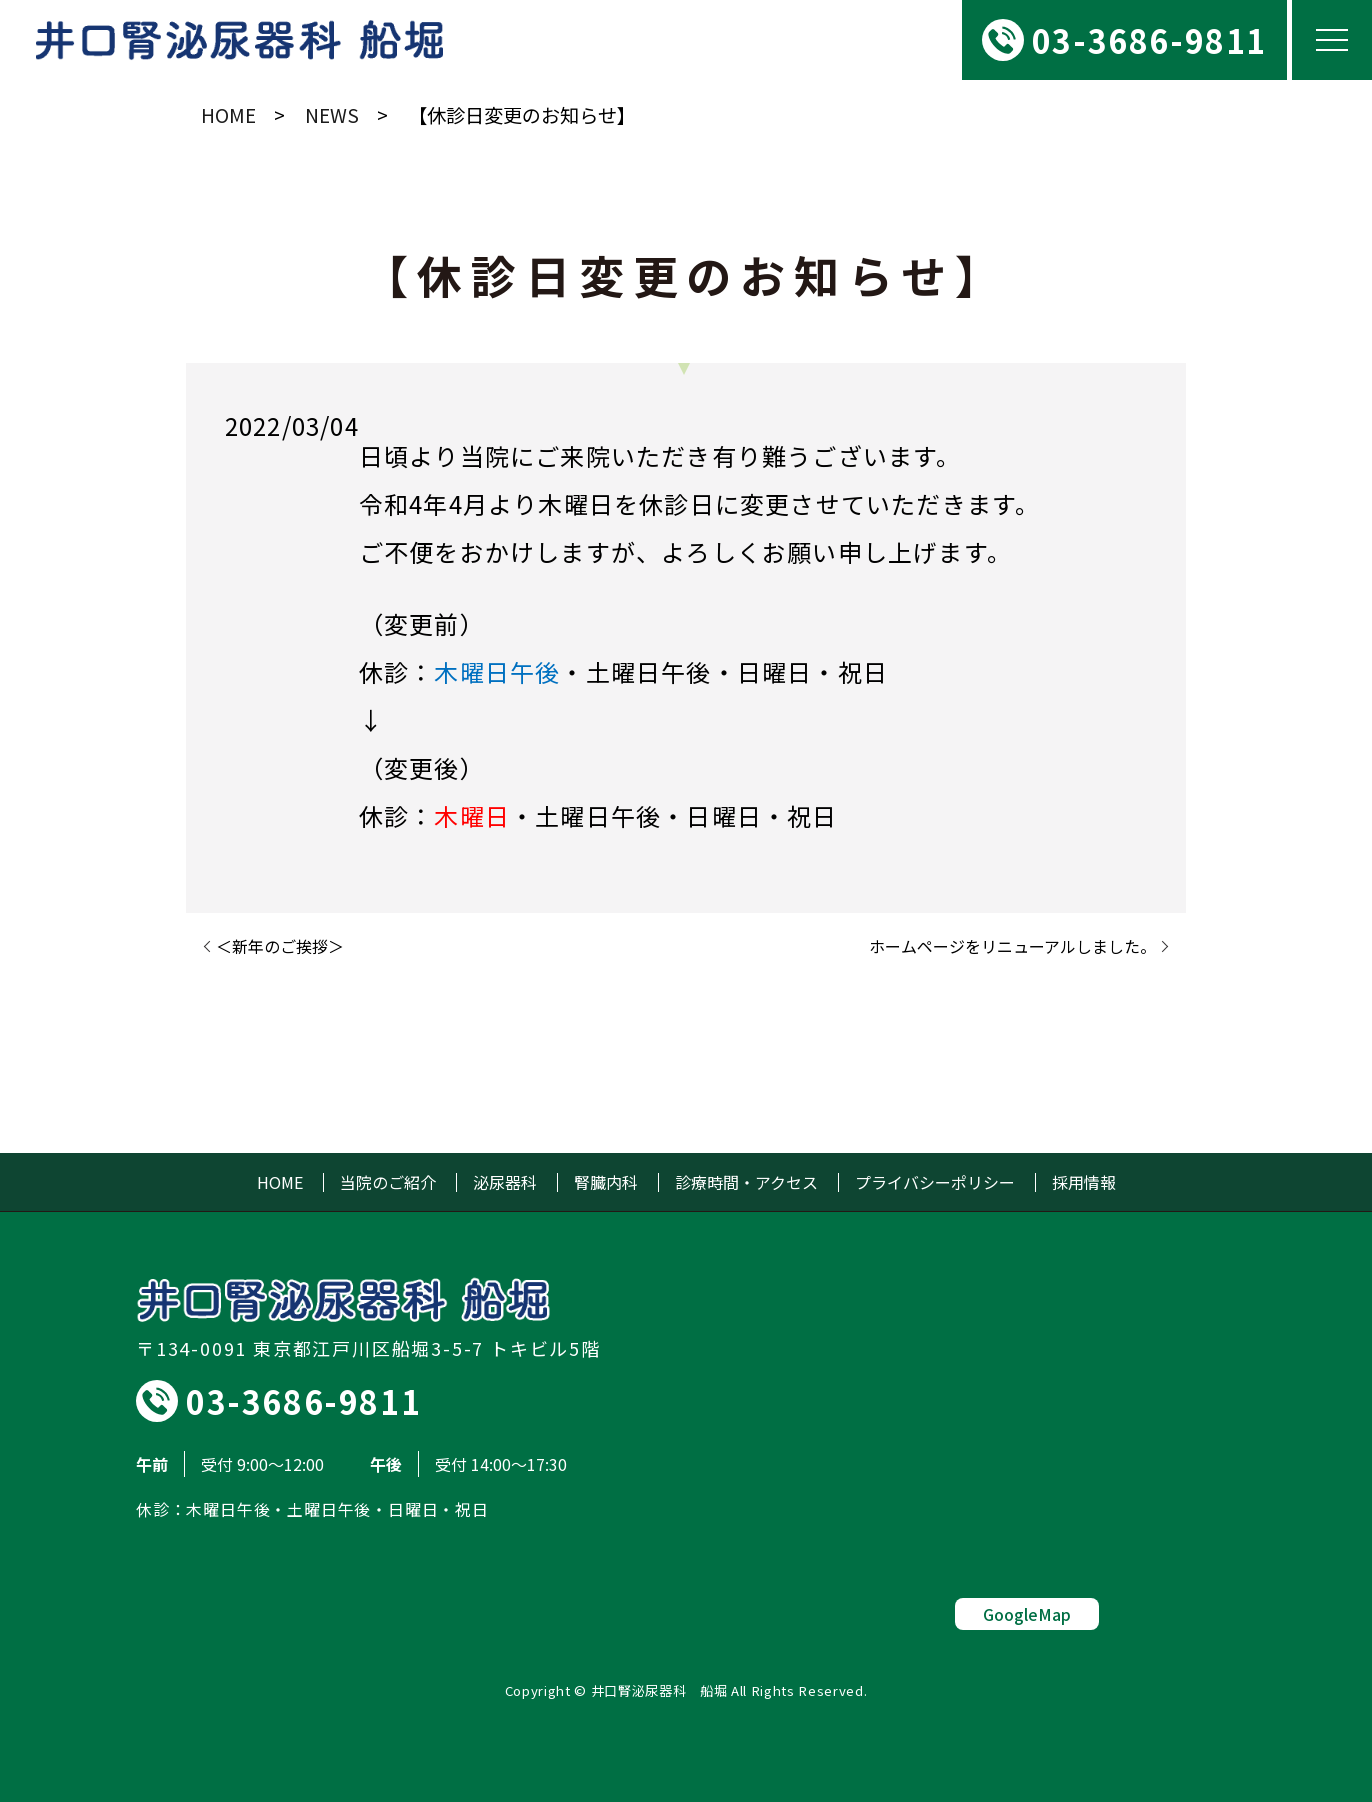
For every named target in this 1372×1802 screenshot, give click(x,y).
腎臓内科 (606, 1182)
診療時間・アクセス (746, 1182)
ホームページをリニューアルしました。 (1012, 946)
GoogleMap (1027, 1614)
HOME (228, 115)
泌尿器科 (505, 1182)
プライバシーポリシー (935, 1182)
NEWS (332, 115)
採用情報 (1084, 1182)
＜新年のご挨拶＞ (280, 946)
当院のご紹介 (388, 1182)
